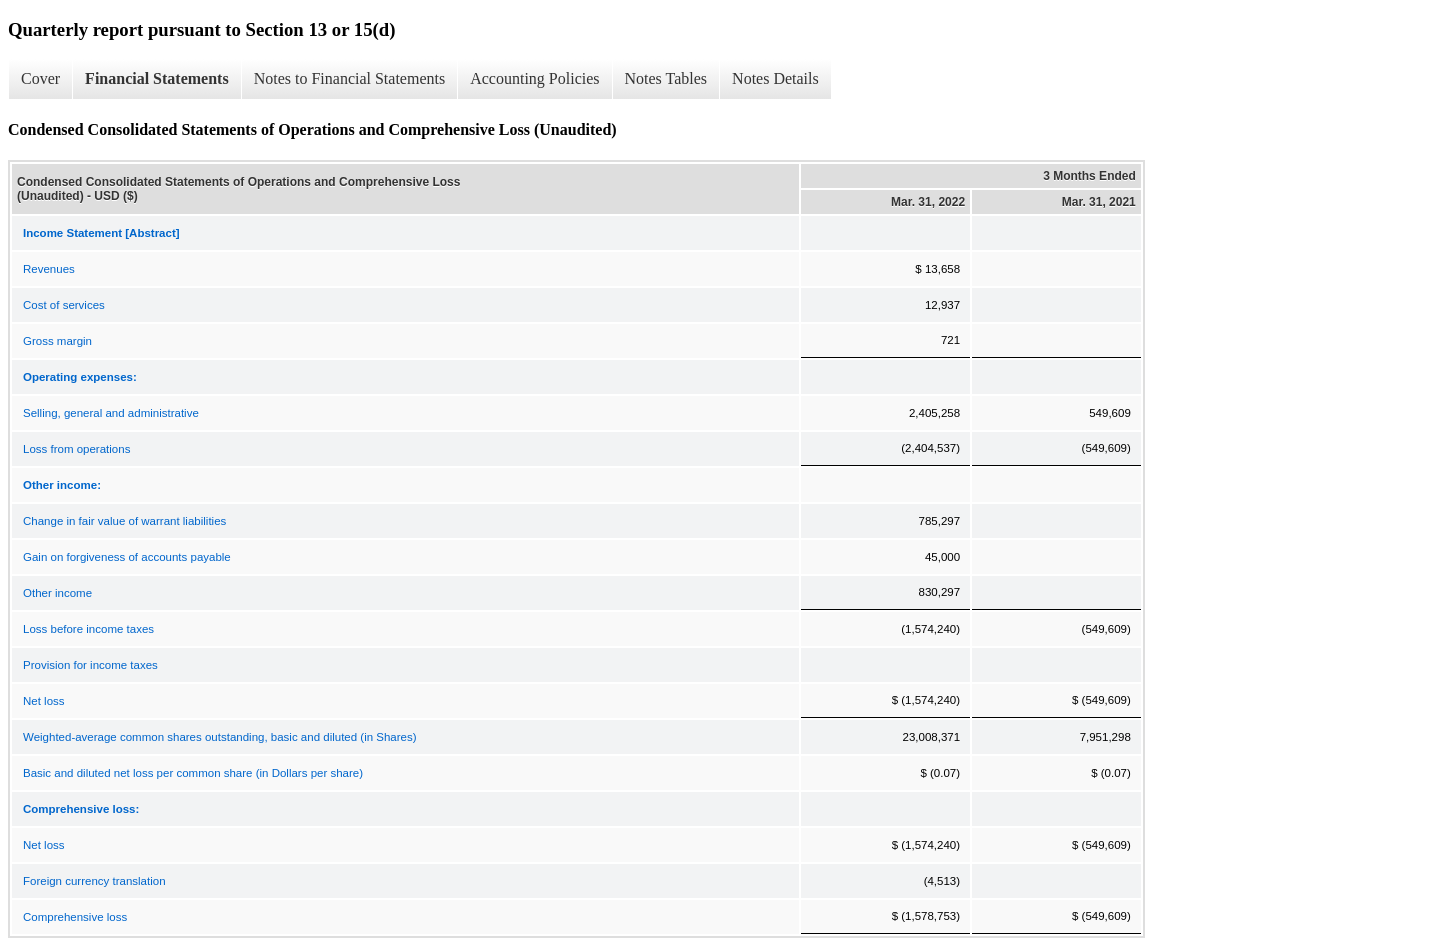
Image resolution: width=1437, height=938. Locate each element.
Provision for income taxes (90, 665)
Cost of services (64, 305)
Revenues (49, 269)
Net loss (44, 701)
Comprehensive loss (75, 917)
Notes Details (775, 78)
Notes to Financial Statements (350, 78)
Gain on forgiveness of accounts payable (127, 557)
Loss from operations (76, 449)
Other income (57, 593)
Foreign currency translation (94, 881)
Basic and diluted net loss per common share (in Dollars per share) (193, 773)
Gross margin (57, 341)
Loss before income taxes (88, 629)
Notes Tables (666, 78)
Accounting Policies (534, 78)
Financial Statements (157, 78)
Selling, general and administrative (111, 413)
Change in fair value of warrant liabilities (124, 521)
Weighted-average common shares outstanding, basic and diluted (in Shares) (220, 737)
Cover (40, 78)
